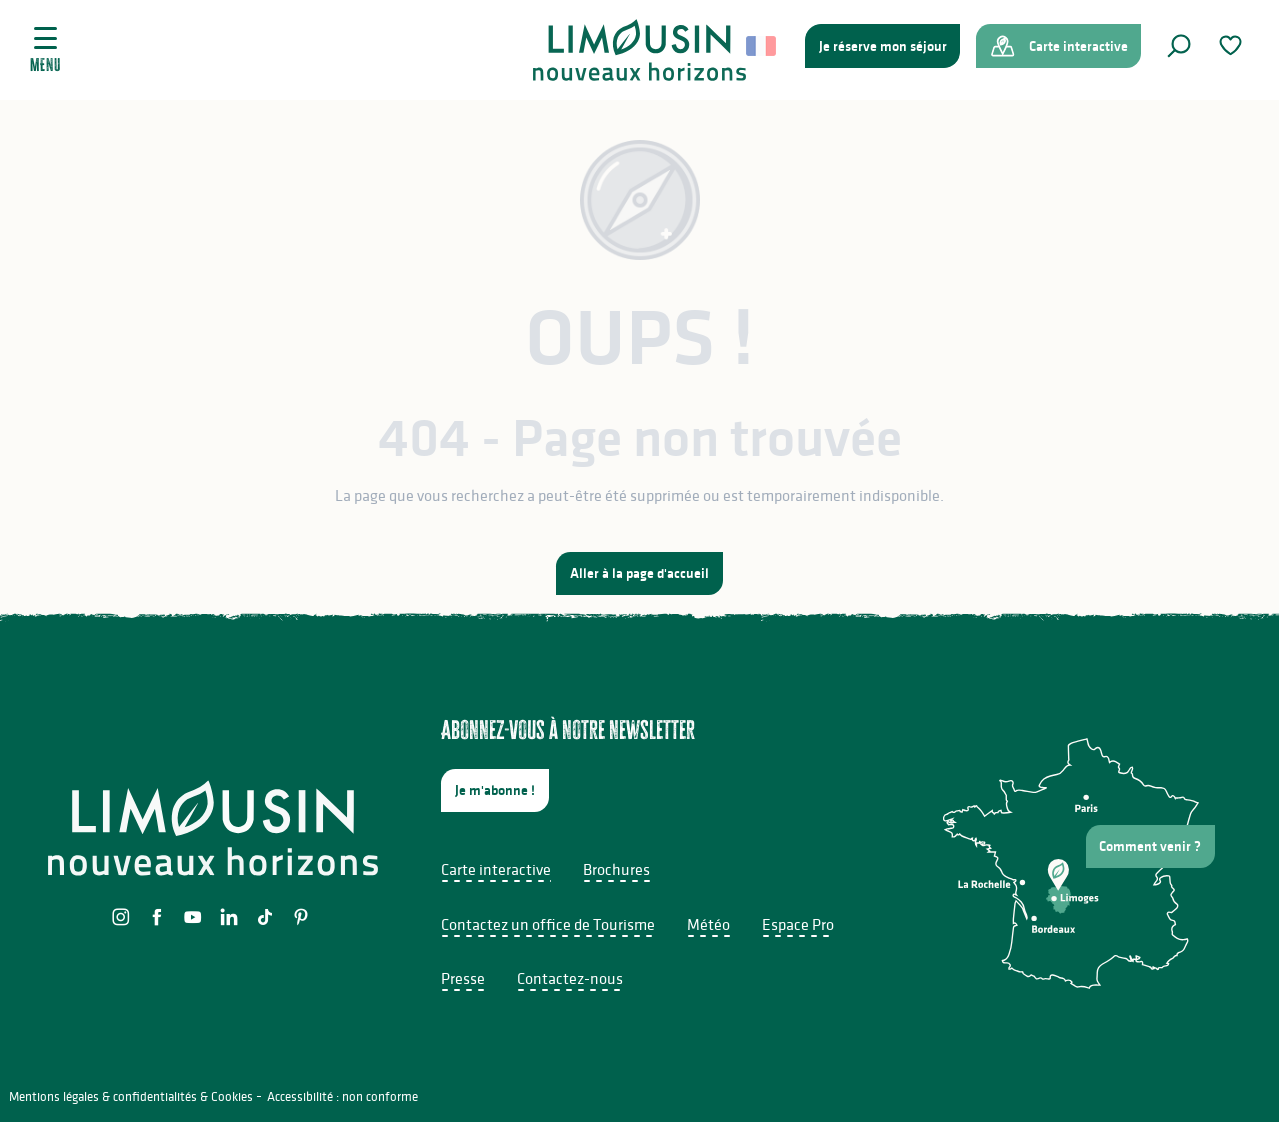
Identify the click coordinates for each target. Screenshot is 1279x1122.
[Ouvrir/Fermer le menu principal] (45, 50)
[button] (1179, 46)
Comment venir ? (1150, 846)
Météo (708, 924)
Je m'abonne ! (495, 790)
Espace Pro (798, 924)
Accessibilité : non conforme (342, 1096)
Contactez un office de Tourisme (548, 924)
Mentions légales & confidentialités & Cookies (131, 1096)
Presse (463, 978)
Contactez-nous (570, 978)
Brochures (616, 869)
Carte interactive (496, 869)
